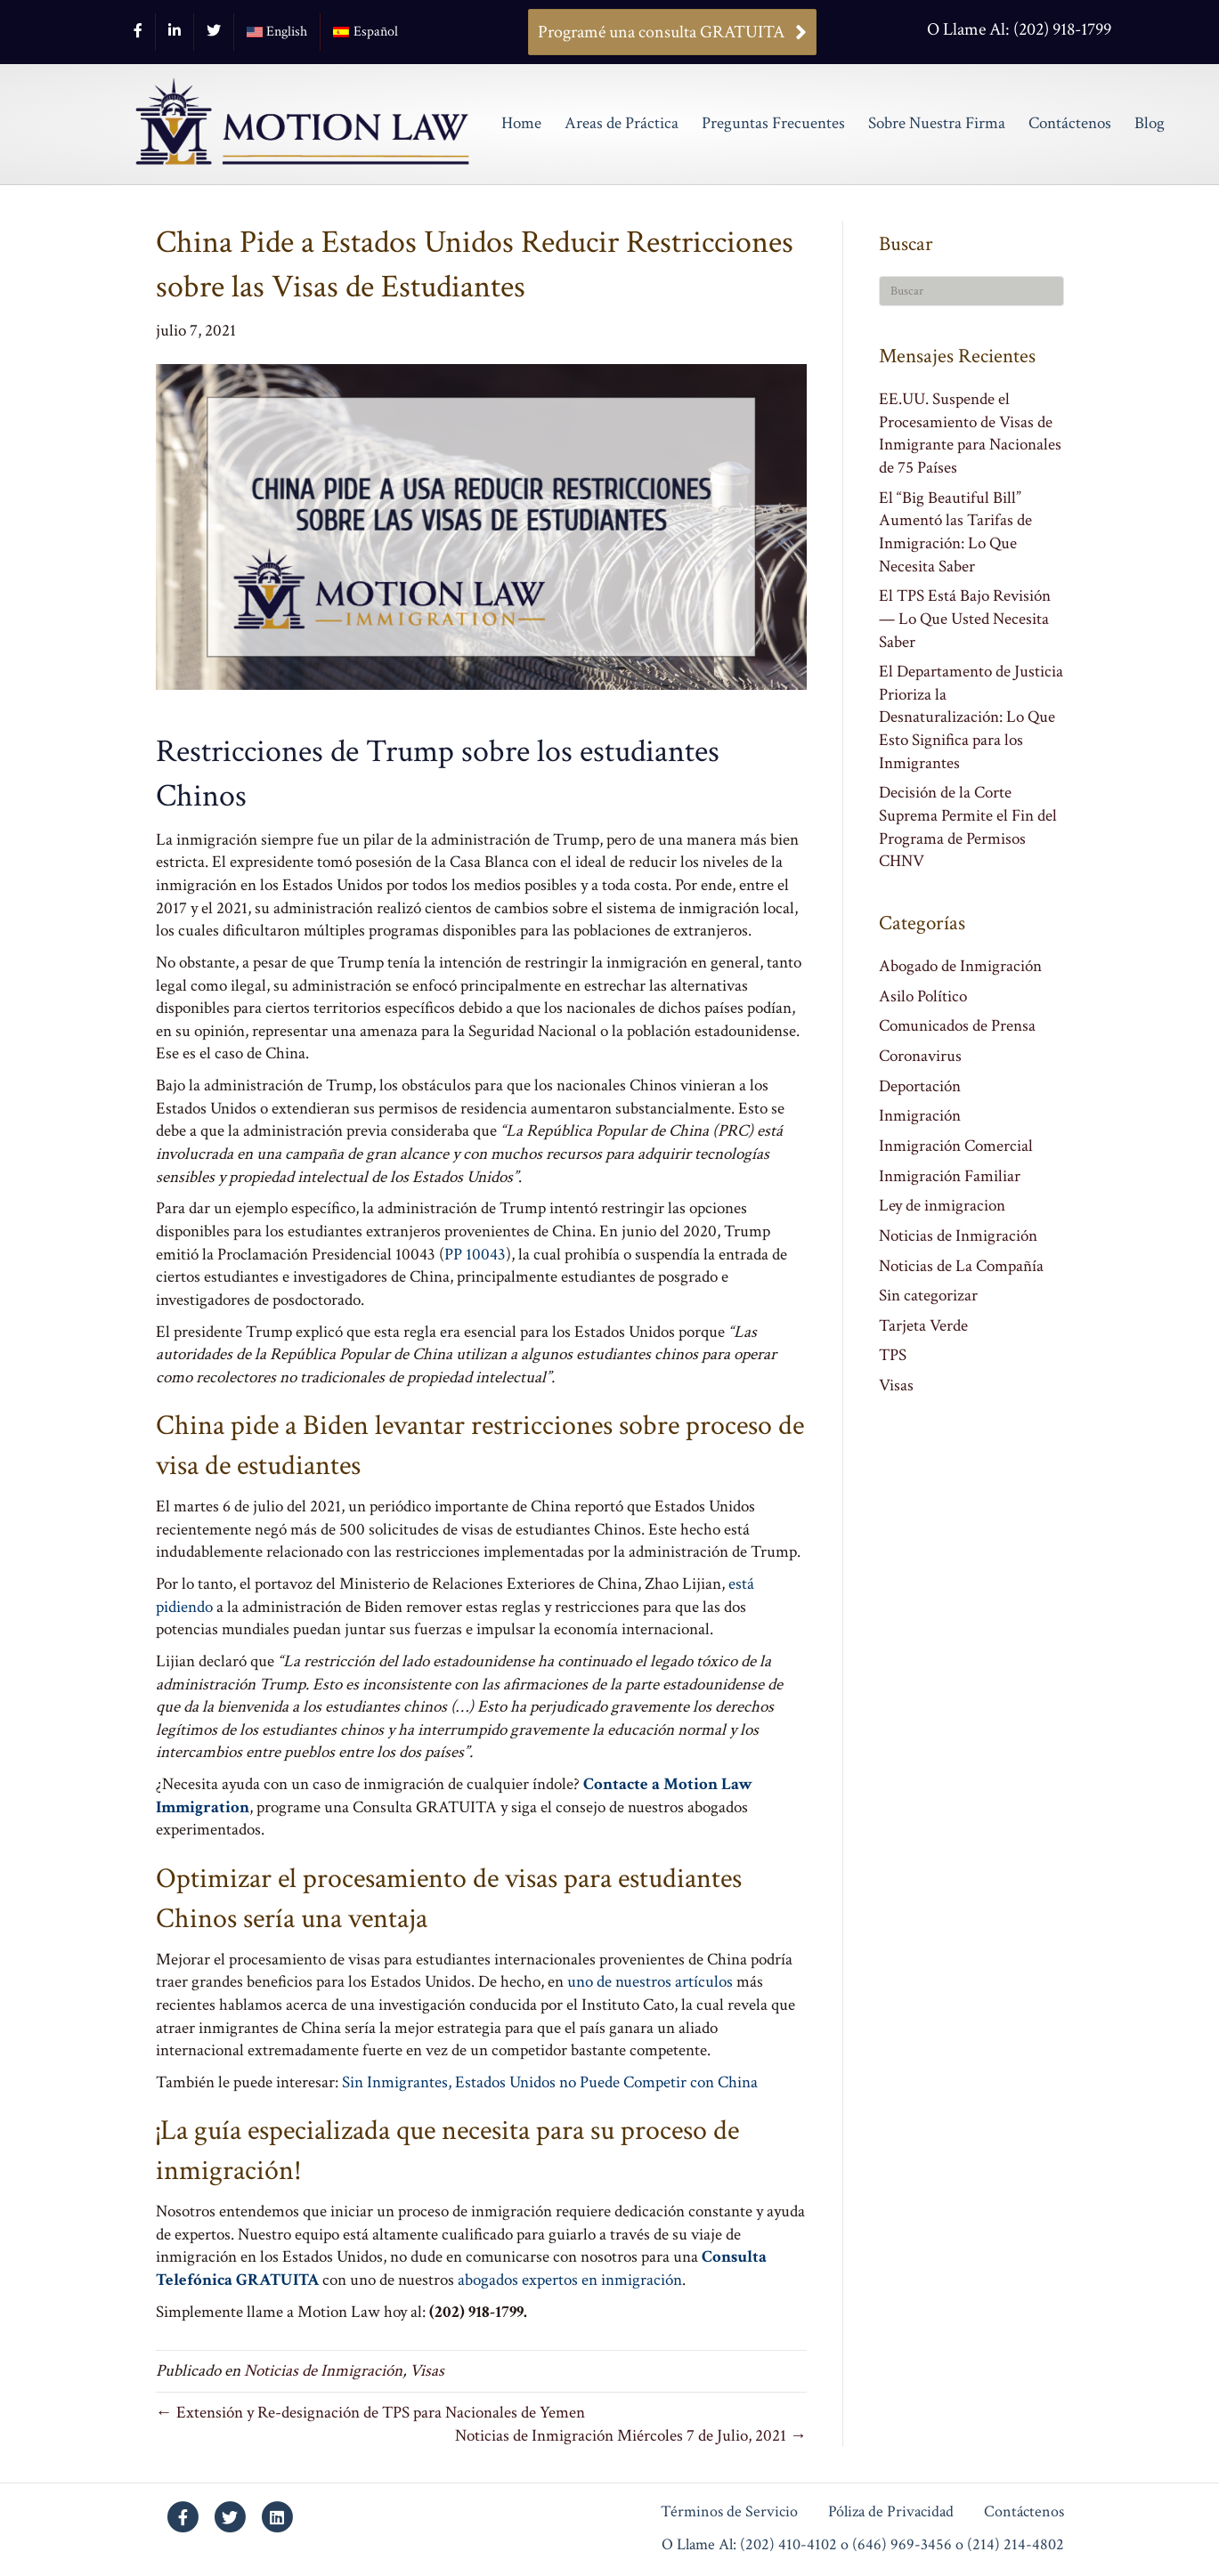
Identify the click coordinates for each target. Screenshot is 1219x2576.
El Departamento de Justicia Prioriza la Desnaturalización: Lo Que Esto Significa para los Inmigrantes (971, 717)
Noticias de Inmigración (323, 2371)
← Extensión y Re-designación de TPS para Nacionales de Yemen (370, 2413)
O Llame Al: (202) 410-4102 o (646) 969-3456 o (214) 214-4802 (863, 2545)
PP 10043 (475, 1254)
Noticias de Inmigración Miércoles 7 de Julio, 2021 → (631, 2436)
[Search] (971, 291)
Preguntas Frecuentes (773, 123)
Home (521, 123)
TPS (892, 1355)
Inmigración (920, 1116)
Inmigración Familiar (949, 1176)
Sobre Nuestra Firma (936, 123)
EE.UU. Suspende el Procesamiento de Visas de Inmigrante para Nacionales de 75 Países (970, 433)
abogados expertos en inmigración (570, 2280)
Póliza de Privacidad (891, 2512)
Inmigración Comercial (956, 1146)
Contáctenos (1069, 123)
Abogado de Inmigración (960, 966)
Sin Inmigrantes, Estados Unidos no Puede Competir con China (550, 2082)
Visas (427, 2371)
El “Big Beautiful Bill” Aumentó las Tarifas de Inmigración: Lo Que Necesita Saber (955, 532)
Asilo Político (923, 996)
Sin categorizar (928, 1295)
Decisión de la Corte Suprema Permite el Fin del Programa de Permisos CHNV (968, 827)
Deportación (920, 1086)
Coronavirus (920, 1056)
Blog (1149, 123)
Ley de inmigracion (942, 1206)
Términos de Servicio (729, 2512)
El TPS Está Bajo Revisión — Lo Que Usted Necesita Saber (965, 618)
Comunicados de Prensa (957, 1026)
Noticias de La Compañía (961, 1266)
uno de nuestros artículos (650, 1982)
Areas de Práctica (622, 123)
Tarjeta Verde (923, 1326)
